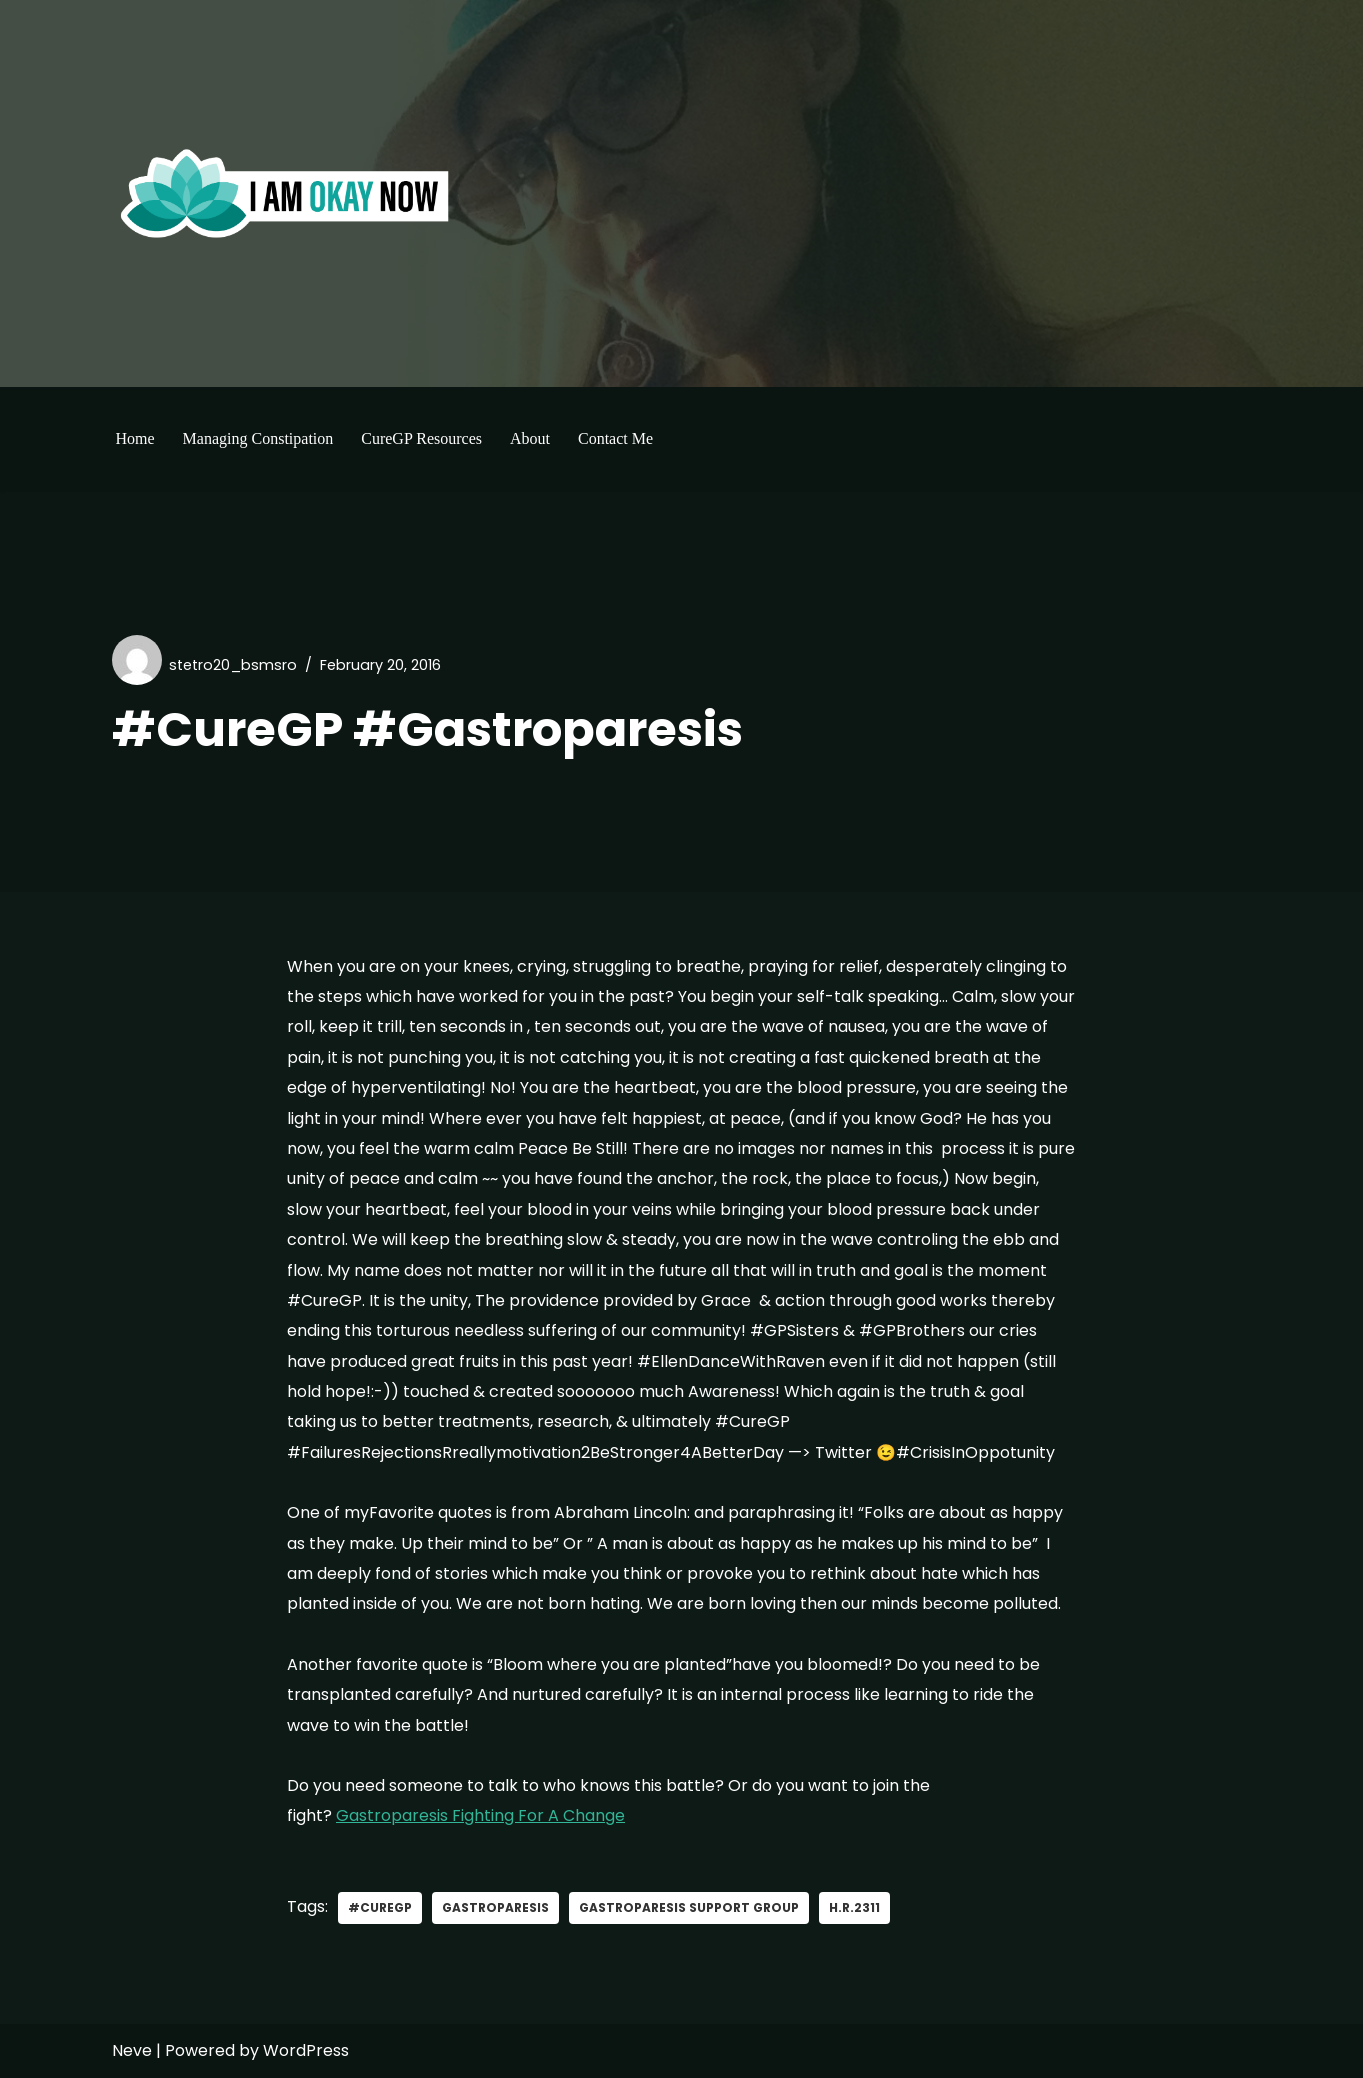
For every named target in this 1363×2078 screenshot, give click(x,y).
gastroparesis (495, 1907)
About (530, 438)
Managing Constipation (258, 438)
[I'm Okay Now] (285, 193)
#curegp (380, 1907)
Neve (132, 2050)
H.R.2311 (854, 1907)
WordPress (306, 2050)
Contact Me (615, 438)
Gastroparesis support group (689, 1907)
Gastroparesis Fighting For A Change (480, 1815)
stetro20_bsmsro (233, 665)
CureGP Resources (421, 438)
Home (135, 438)
